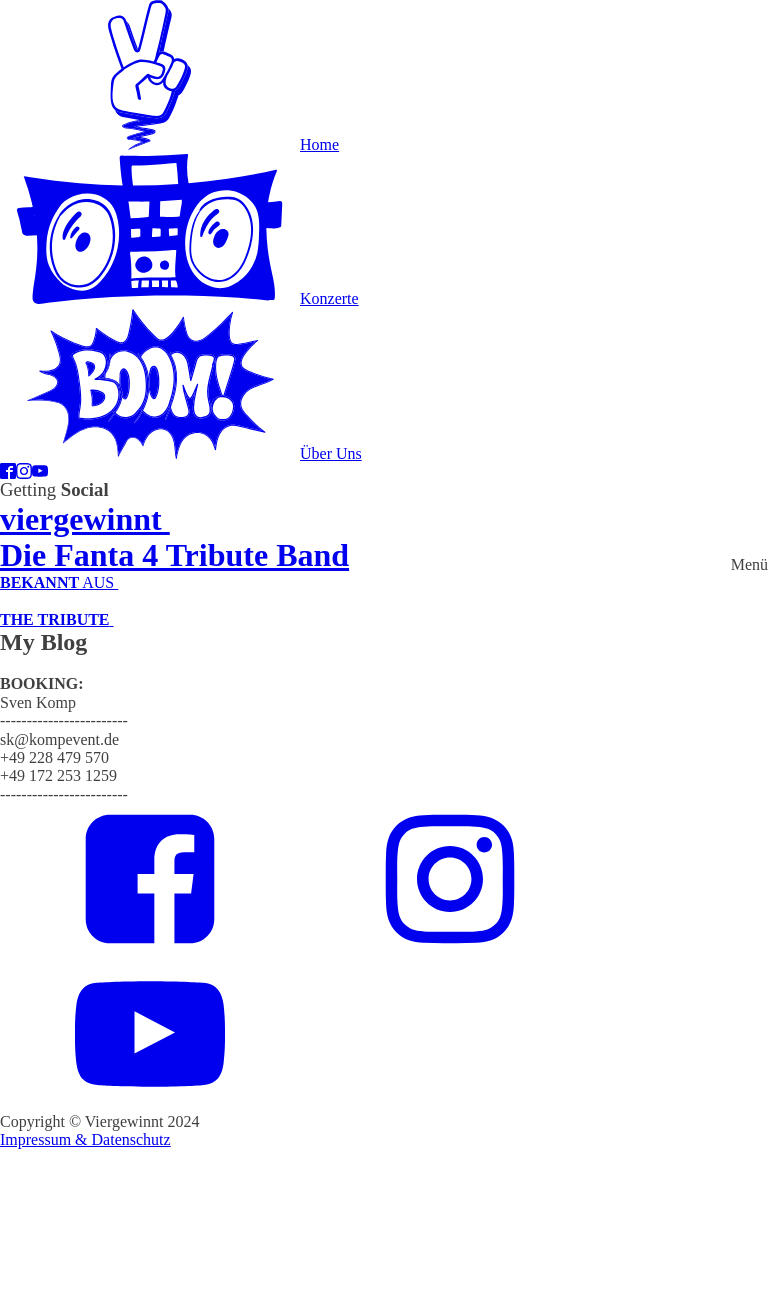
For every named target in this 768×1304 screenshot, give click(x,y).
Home (319, 144)
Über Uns (331, 453)
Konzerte (329, 298)
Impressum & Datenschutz (85, 1139)
